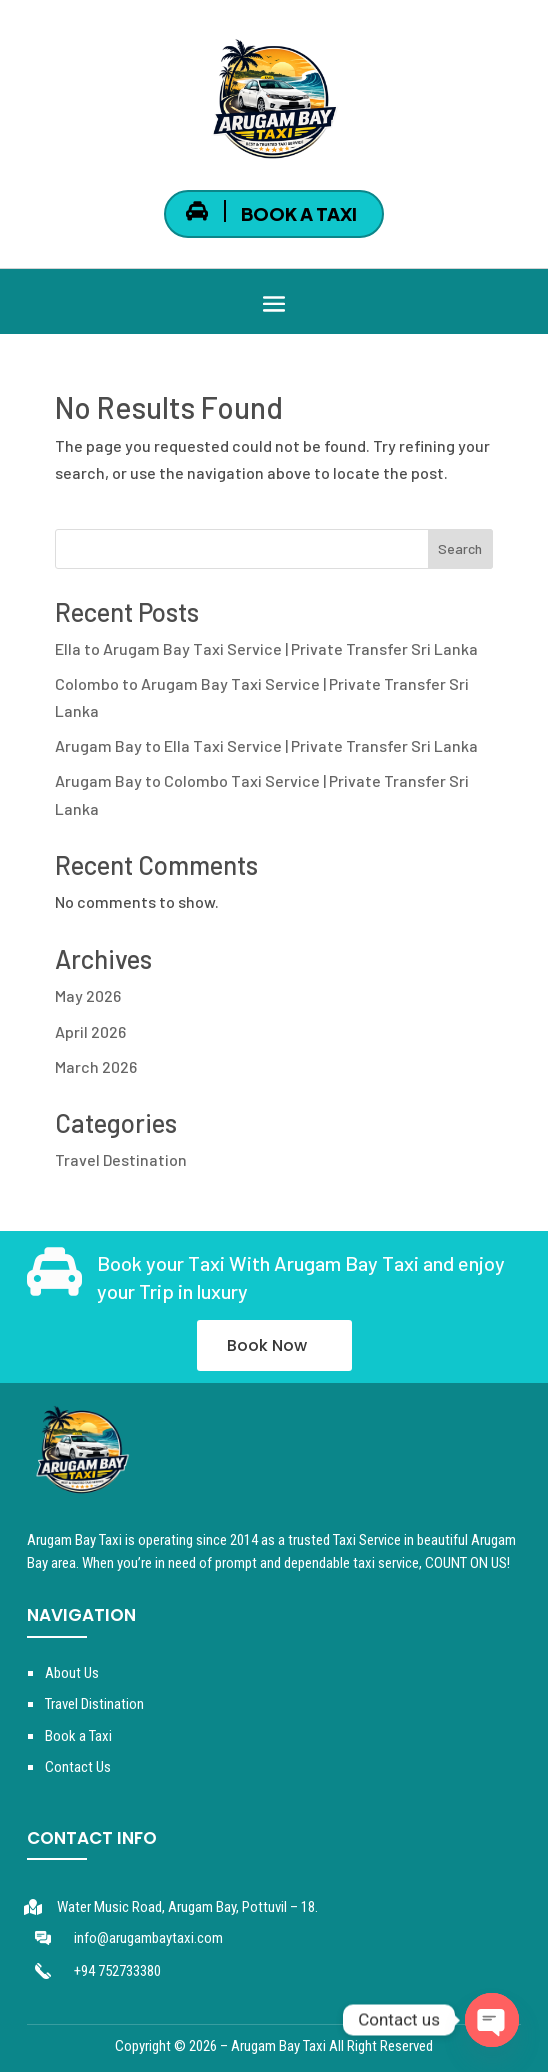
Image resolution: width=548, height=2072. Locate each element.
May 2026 (88, 995)
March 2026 (96, 1066)
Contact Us (78, 1767)
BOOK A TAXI (299, 213)
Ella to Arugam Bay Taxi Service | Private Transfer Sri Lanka (266, 648)
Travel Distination (94, 1704)
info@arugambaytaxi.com (148, 1938)
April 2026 (90, 1031)
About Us (72, 1673)
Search (460, 548)
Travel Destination (121, 1159)
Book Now (267, 1345)
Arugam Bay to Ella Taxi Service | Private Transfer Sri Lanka (266, 745)
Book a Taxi (78, 1736)
